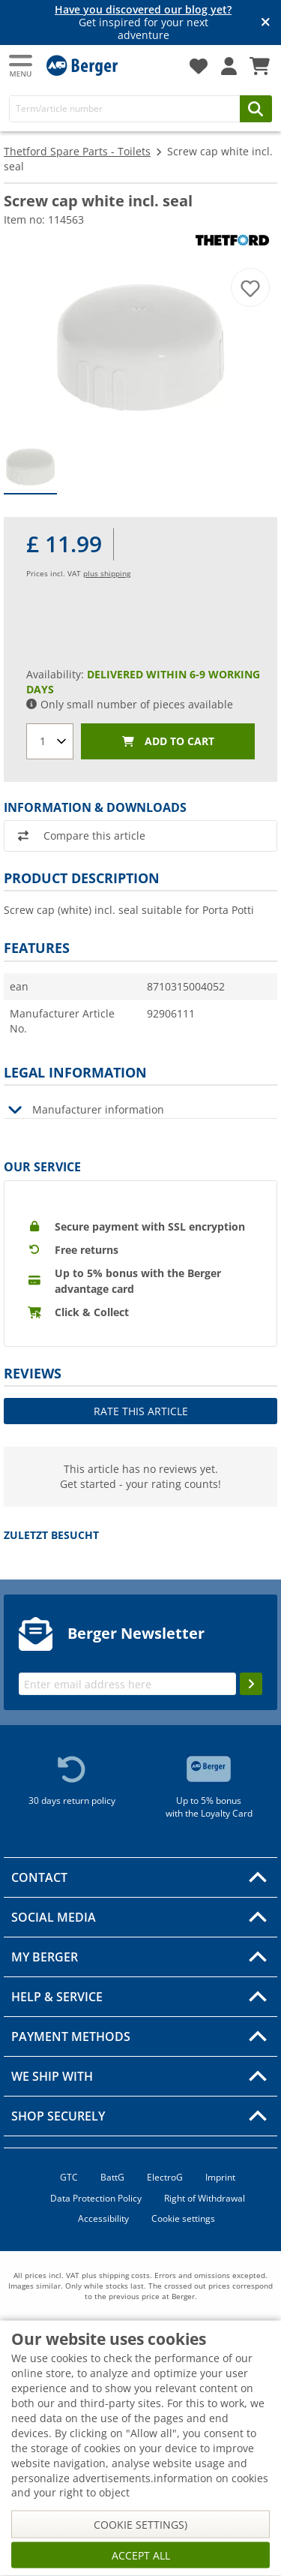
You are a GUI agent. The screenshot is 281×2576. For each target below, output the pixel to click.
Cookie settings (183, 2218)
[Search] (125, 108)
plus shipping (106, 573)
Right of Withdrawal (204, 2198)
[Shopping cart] (260, 66)
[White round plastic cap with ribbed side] (140, 344)
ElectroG (165, 2177)
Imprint (220, 2177)
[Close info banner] (266, 22)
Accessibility (103, 2218)
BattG (112, 2177)
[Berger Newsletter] (127, 1684)
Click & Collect (92, 1312)
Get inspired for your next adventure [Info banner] (143, 22)
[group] (30, 467)
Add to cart (168, 742)
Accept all (141, 2555)
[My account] (229, 66)
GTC (69, 2177)
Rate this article (141, 1411)
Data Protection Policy (96, 2198)
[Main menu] (21, 66)
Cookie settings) (140, 2524)
